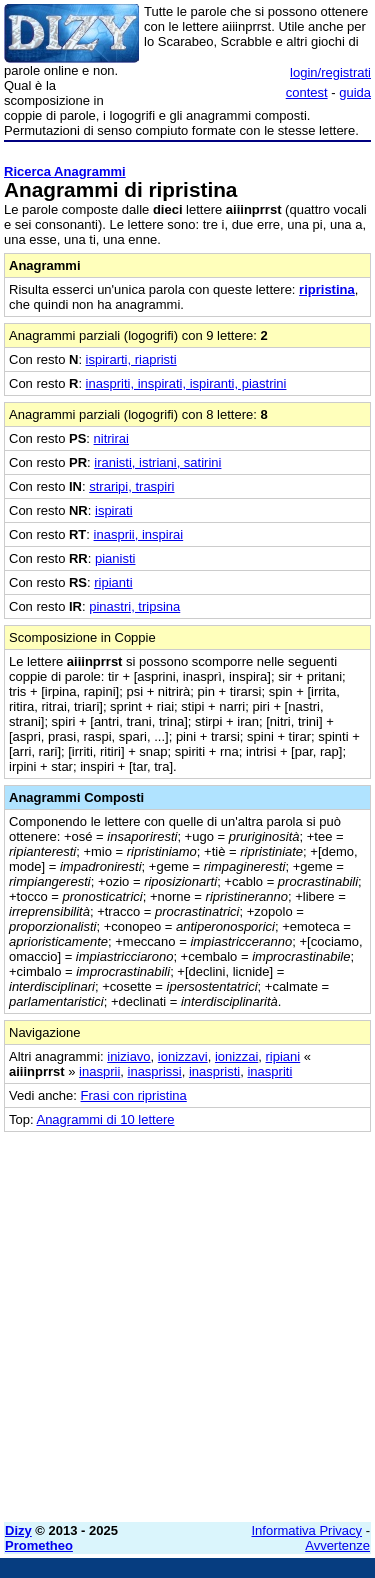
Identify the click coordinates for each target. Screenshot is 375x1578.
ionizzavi (183, 1056)
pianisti (115, 558)
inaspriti (269, 1071)
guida (355, 92)
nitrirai (111, 438)
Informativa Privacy (307, 1530)
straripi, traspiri (131, 486)
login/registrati (330, 72)
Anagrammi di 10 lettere (105, 1119)
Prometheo (39, 1545)
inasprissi (155, 1071)
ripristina (327, 289)
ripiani (283, 1056)
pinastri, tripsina (134, 606)
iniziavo (128, 1056)
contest (307, 92)
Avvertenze (337, 1545)
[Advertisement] (187, 1319)
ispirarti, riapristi (131, 359)
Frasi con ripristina (134, 1095)
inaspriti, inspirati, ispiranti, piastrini (186, 383)
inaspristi (214, 1071)
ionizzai (236, 1056)
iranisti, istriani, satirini (157, 462)
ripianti (113, 582)
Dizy (18, 1530)
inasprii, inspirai (139, 534)
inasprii (99, 1071)
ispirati (114, 510)
